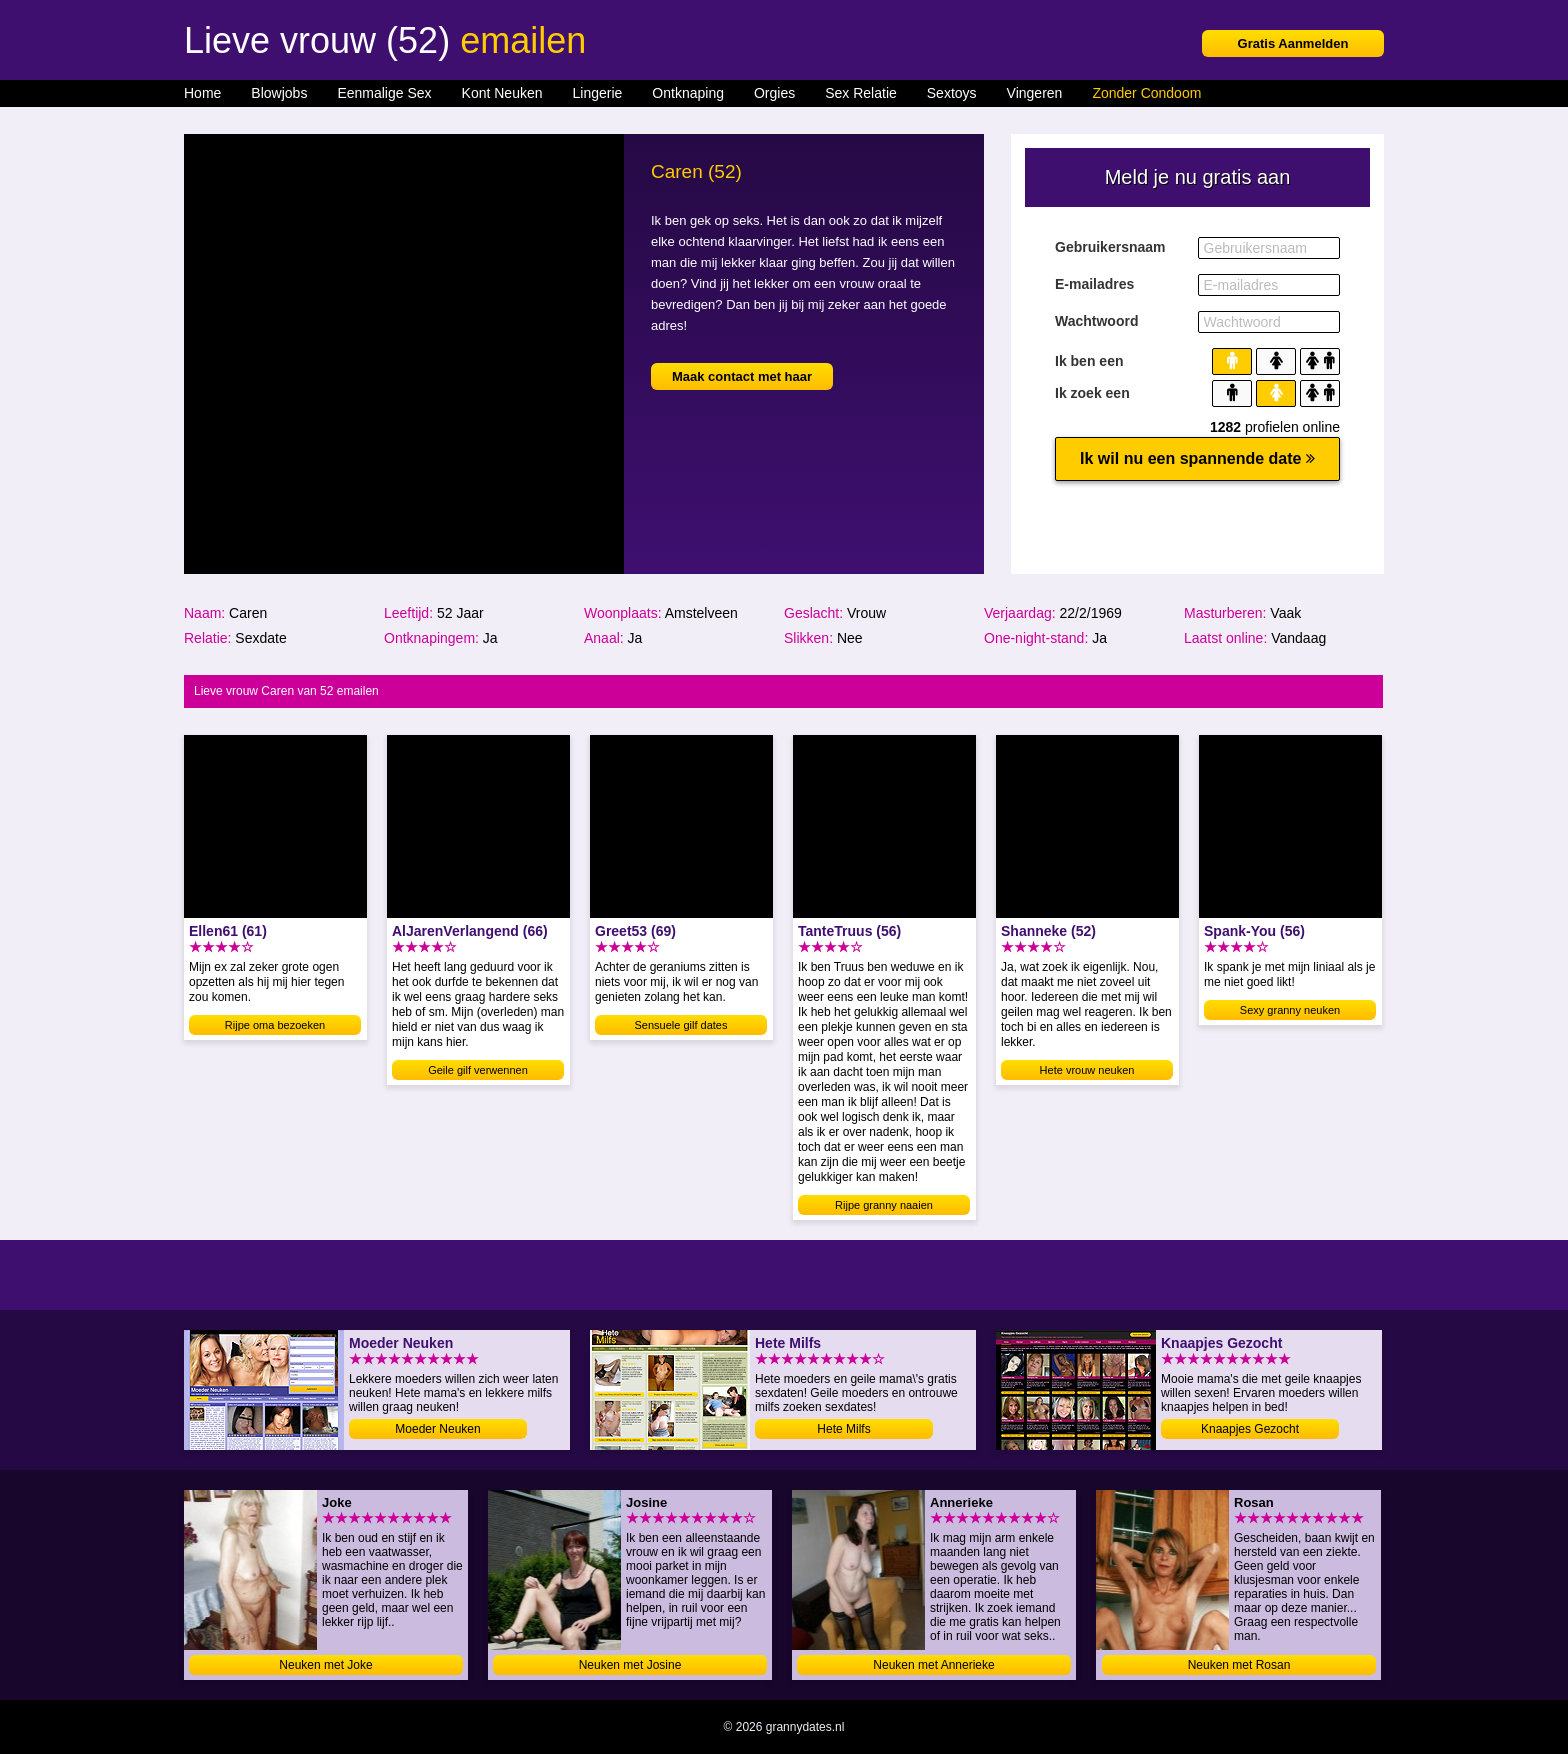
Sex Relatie (861, 93)
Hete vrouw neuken (1087, 1070)
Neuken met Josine (630, 1665)
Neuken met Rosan (1239, 1665)
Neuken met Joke (325, 1665)
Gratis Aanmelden (1293, 43)
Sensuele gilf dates (681, 1025)
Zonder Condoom (1146, 93)
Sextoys (952, 93)
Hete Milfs (843, 1429)
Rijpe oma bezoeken (275, 1025)
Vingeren (1035, 93)
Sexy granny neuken (1290, 1010)
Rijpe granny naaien (884, 1205)
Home (202, 93)
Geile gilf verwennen (478, 1070)
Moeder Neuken (437, 1429)
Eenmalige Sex (384, 93)
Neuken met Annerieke (933, 1665)
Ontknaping (688, 93)
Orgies (774, 93)
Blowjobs (279, 93)
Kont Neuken (502, 93)
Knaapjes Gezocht (1250, 1429)
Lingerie (598, 93)
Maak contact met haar (742, 376)
